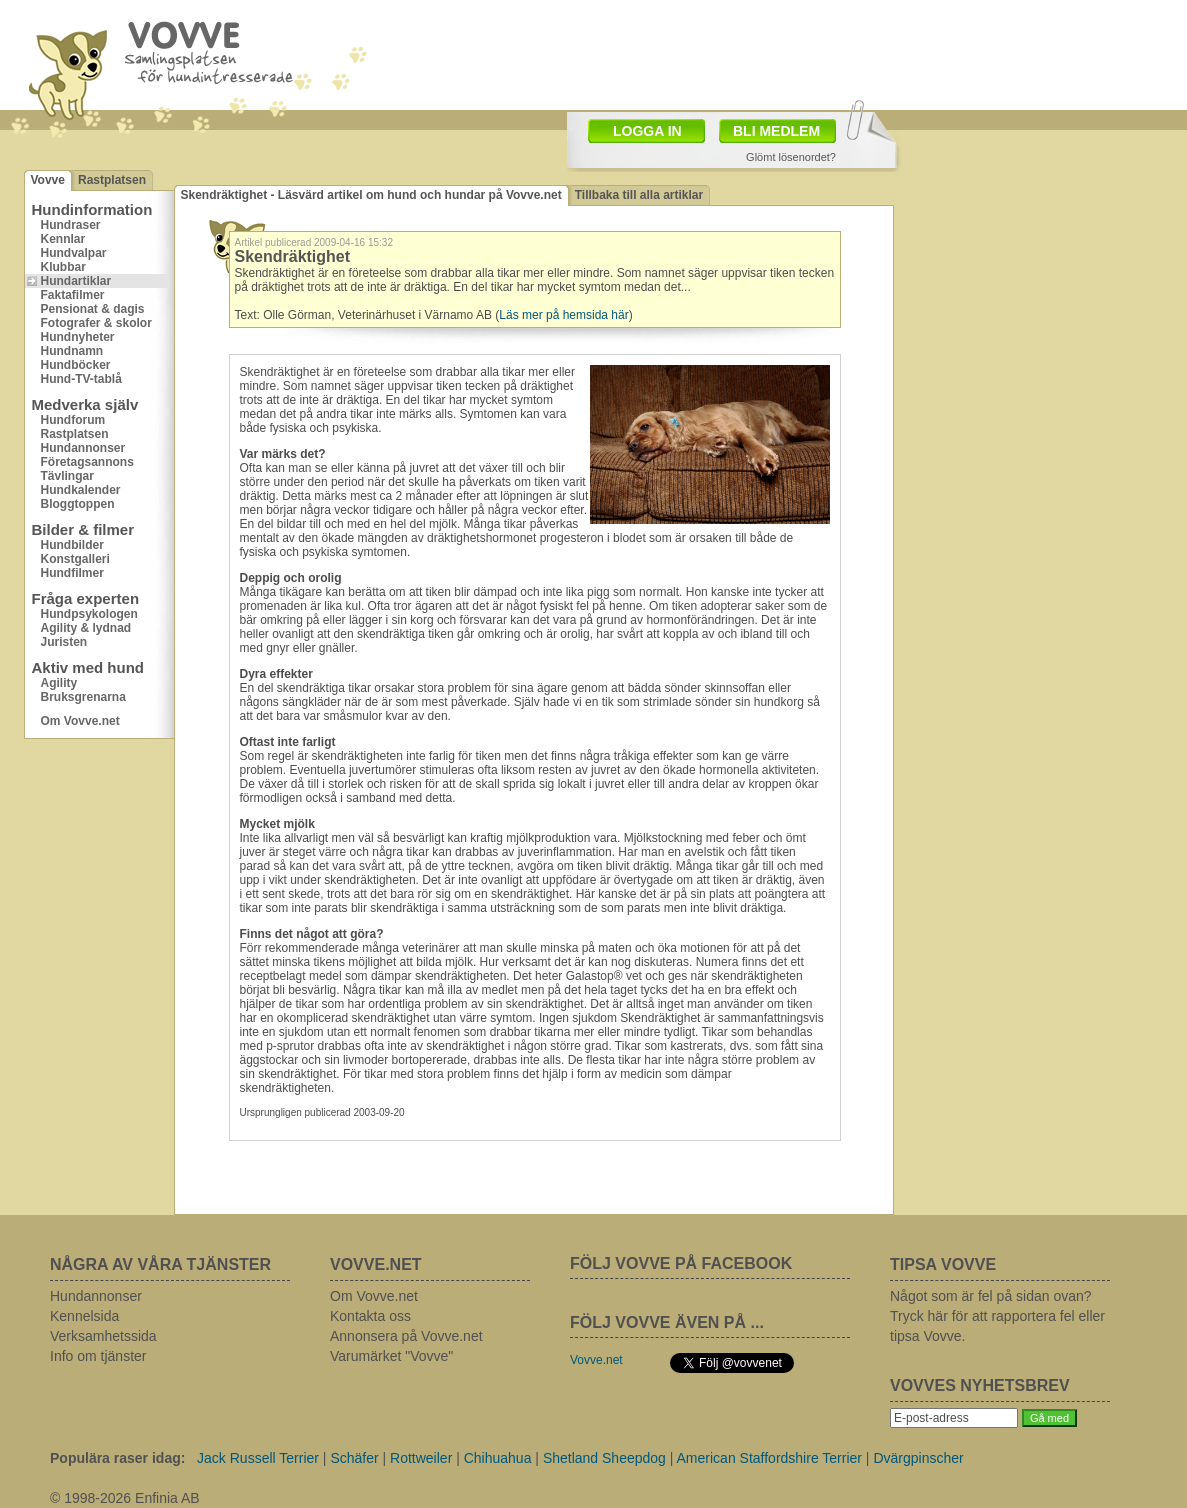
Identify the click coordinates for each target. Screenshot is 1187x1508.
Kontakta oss (370, 1316)
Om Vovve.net (80, 721)
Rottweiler (421, 1458)
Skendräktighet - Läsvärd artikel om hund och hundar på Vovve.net (371, 195)
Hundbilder (72, 545)
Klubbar (63, 267)
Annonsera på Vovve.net (406, 1336)
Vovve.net (596, 1360)
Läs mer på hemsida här (563, 315)
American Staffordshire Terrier (769, 1458)
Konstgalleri (75, 559)
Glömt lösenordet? (791, 157)
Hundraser (71, 225)
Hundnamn (72, 351)
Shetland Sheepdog (604, 1458)
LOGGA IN (647, 131)
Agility (59, 683)
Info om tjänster (98, 1356)
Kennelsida (84, 1316)
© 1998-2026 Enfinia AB (125, 1498)
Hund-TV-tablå (81, 379)
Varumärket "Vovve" (391, 1356)
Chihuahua (498, 1458)
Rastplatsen (112, 180)
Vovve (48, 180)
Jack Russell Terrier (258, 1458)
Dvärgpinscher (918, 1458)
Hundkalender (81, 490)
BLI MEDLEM (776, 131)
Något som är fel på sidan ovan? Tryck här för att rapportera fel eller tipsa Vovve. (997, 1316)
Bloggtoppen (78, 504)
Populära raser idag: (117, 1458)
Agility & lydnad (86, 628)
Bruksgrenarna (83, 697)
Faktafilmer (73, 295)
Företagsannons (87, 462)
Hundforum (73, 420)
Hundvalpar (74, 253)
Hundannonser (83, 448)
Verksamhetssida (103, 1336)
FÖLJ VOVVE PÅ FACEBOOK (681, 1263)
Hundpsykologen (89, 614)
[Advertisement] (710, 53)
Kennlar (63, 239)
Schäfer (354, 1458)
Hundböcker (76, 365)
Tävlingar (67, 476)
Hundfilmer (72, 573)
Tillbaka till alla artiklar (639, 195)
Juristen (64, 642)
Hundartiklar (76, 281)
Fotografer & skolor (96, 323)
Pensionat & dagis (93, 309)
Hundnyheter (78, 337)
